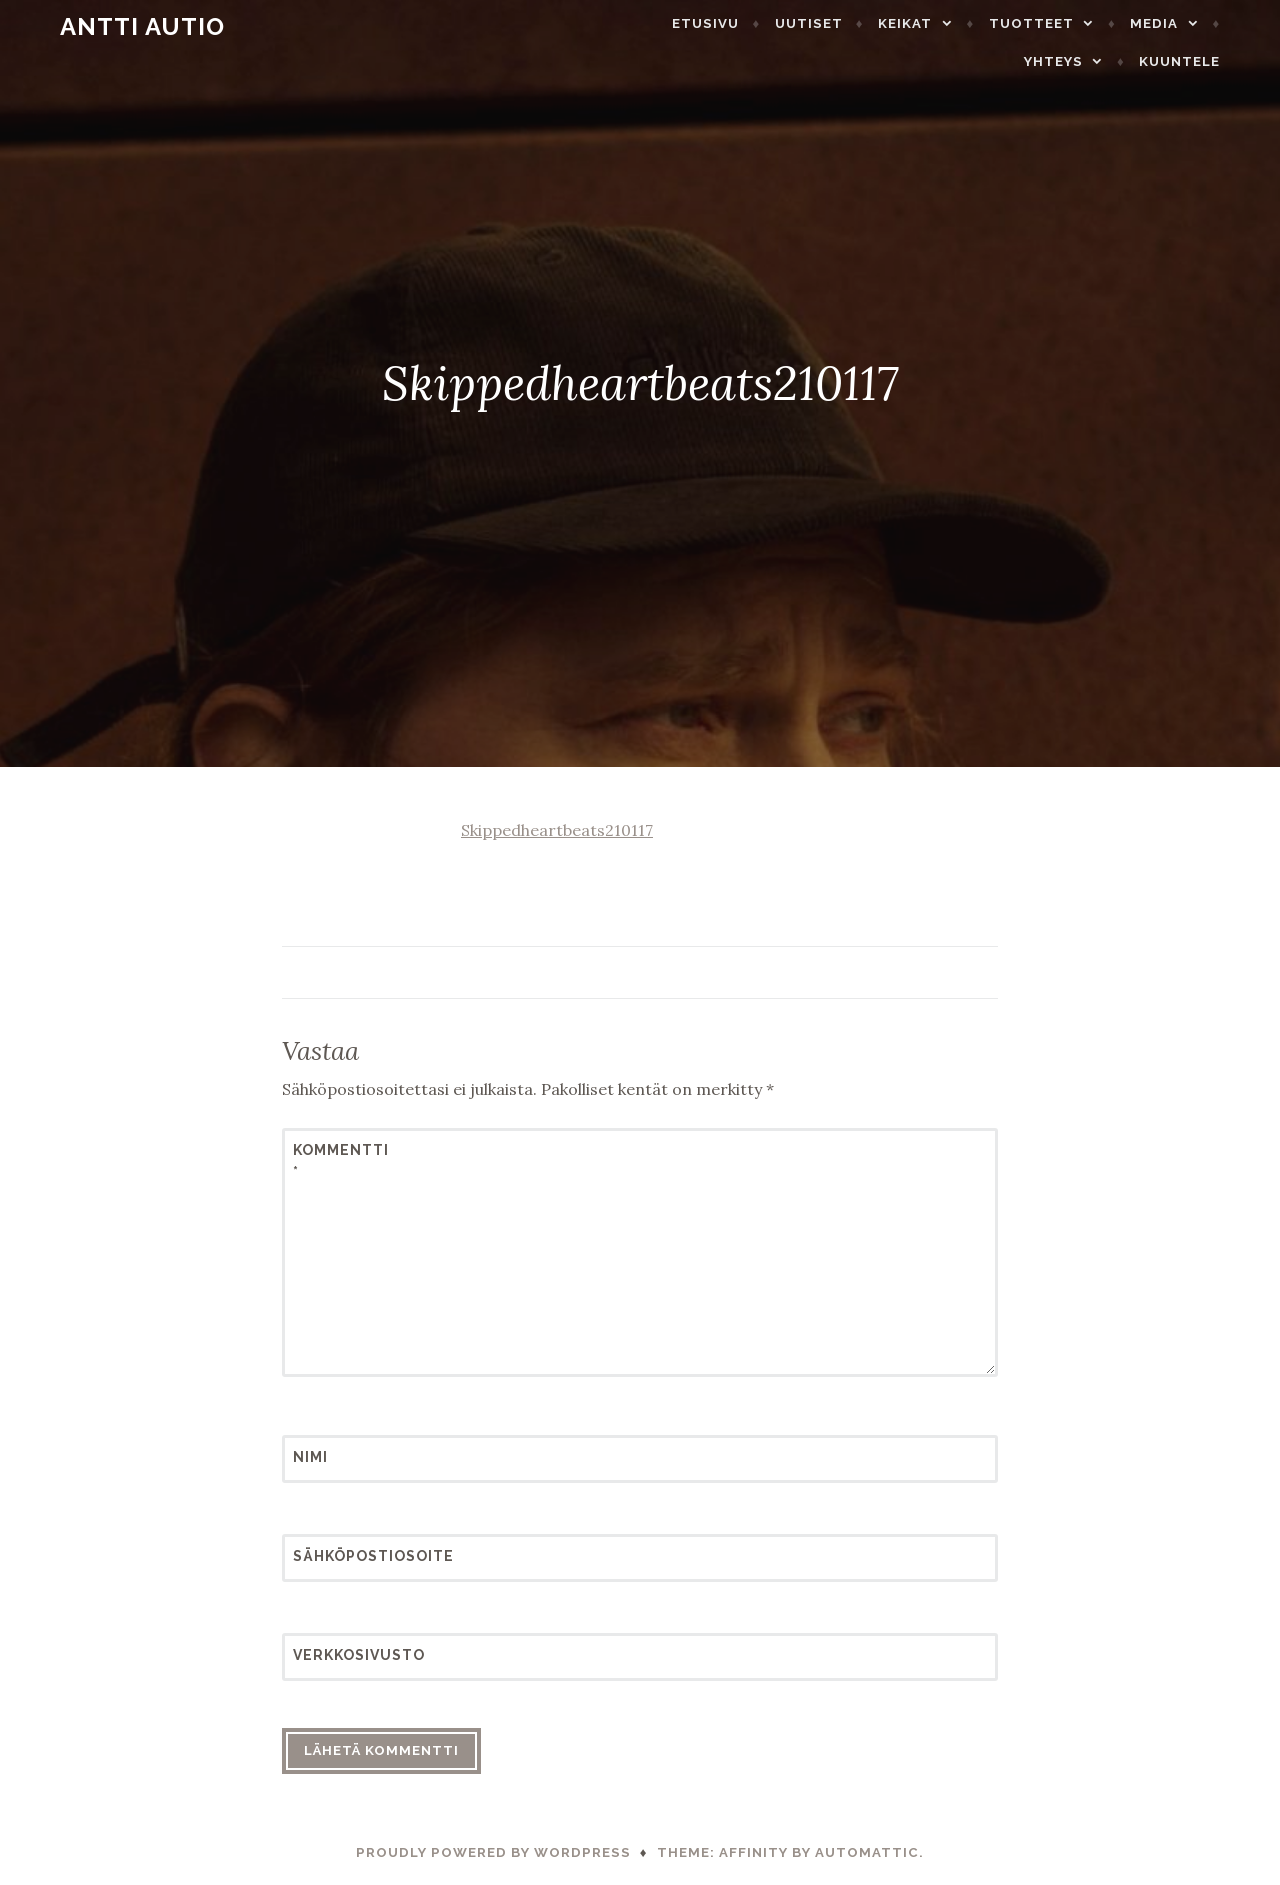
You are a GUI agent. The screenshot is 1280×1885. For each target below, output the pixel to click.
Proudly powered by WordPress (493, 1852)
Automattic (867, 1852)
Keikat (939, 23)
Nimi (310, 1457)
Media (1188, 23)
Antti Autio (108, 26)
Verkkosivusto (342, 1655)
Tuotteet (1065, 23)
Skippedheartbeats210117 (557, 830)
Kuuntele (1213, 61)
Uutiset (843, 23)
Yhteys (1087, 61)
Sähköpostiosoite (342, 1556)
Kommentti (341, 1161)
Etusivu (739, 23)
